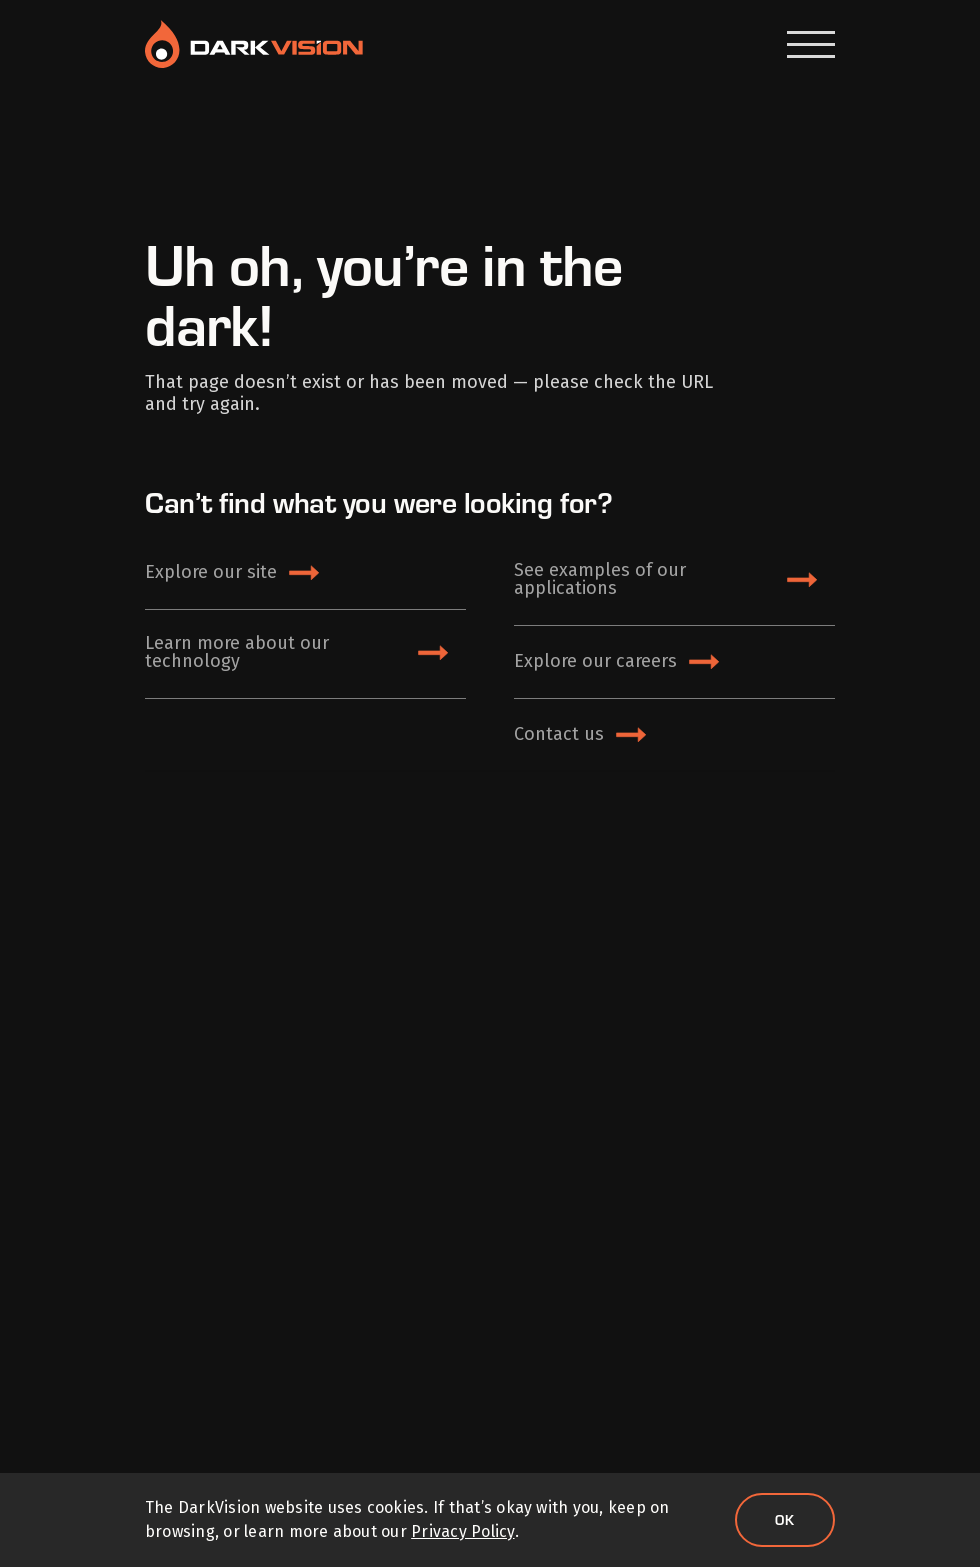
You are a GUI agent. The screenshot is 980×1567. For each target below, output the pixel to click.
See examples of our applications (600, 579)
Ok (785, 1519)
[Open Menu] (811, 44)
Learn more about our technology (237, 652)
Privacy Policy (462, 1531)
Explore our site (211, 572)
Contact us (559, 734)
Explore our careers (595, 661)
